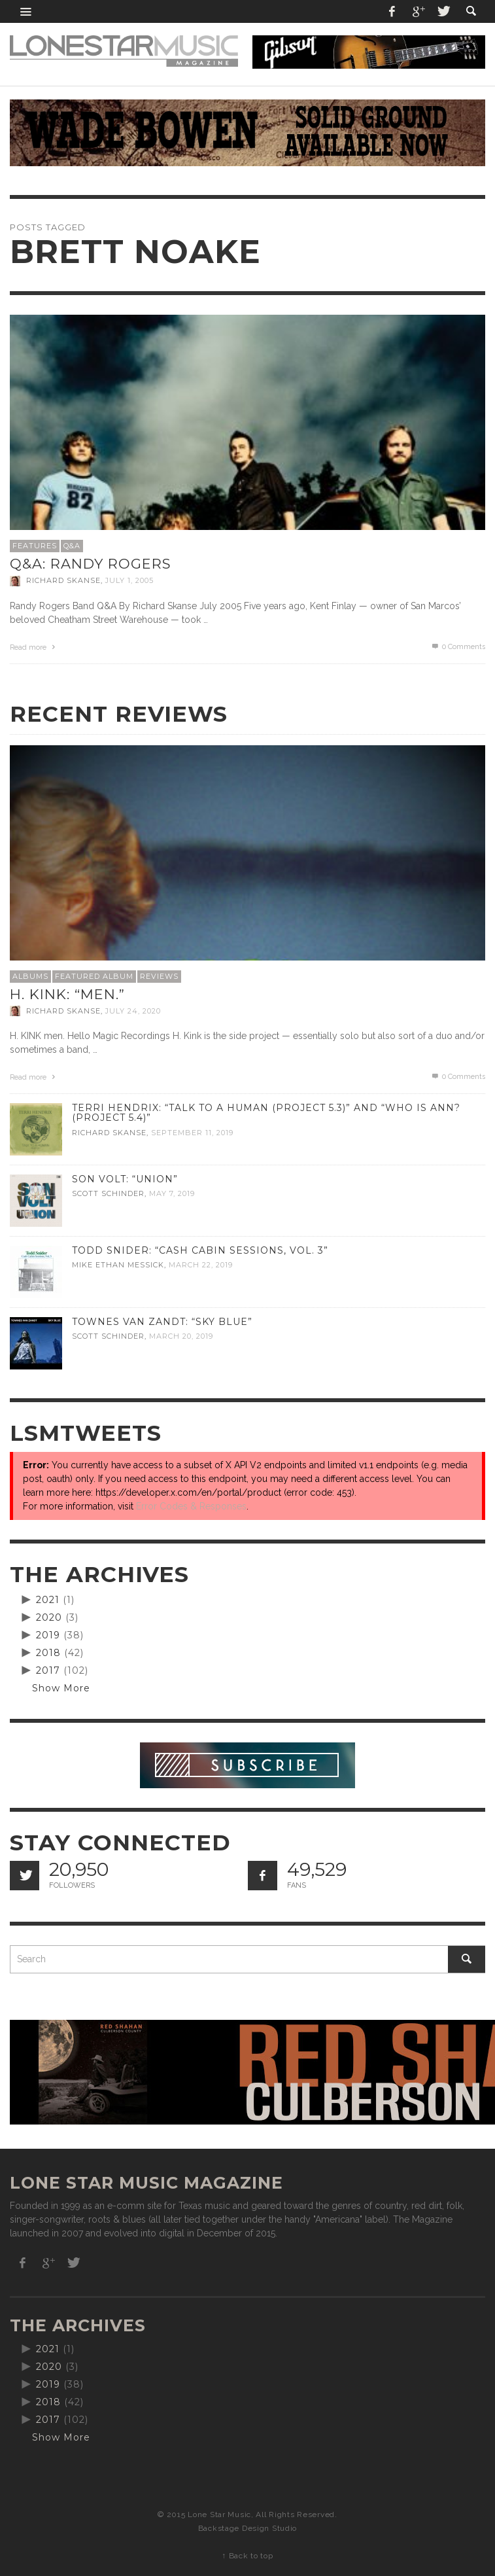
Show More (61, 1688)
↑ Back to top (247, 2555)
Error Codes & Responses (191, 1506)
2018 (48, 1653)
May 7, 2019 (172, 1194)
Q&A (71, 545)
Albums (30, 976)
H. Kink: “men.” (67, 994)
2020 (49, 1617)
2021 (48, 1600)
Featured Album (94, 976)
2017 (48, 1670)
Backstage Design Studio (247, 2528)
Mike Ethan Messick (118, 1265)
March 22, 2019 (201, 1265)
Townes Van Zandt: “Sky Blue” (162, 1322)
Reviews (159, 976)
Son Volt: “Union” (125, 1179)
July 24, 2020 (133, 1010)
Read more (34, 647)
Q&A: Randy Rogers (90, 564)
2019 (48, 1635)
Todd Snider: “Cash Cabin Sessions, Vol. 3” (200, 1250)
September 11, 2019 (192, 1132)
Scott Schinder (108, 1194)
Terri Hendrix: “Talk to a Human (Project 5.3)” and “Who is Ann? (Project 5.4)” (266, 1112)
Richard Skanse (63, 581)
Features (34, 545)
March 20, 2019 (181, 1336)
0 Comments (457, 647)
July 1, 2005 (129, 581)
